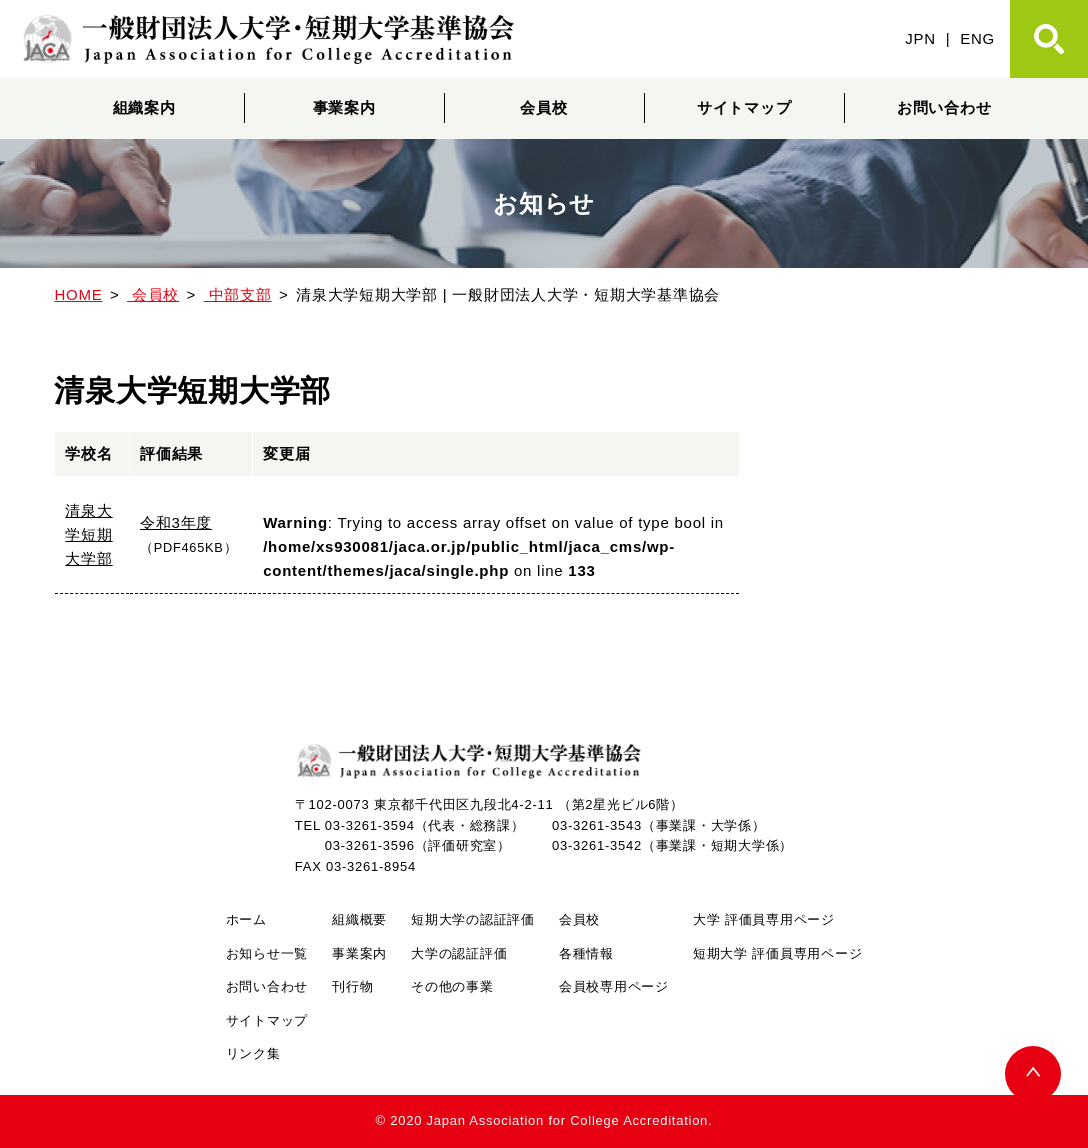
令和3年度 (176, 522)
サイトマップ (744, 107)
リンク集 (253, 1053)
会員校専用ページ (614, 986)
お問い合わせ (944, 107)
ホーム (246, 919)
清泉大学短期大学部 (88, 534)
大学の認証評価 (459, 953)
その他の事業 (452, 986)
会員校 (543, 107)
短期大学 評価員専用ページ (777, 953)
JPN (920, 38)
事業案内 (344, 107)
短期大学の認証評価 (473, 919)
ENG (977, 38)
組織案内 (144, 107)
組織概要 (359, 919)
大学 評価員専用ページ (764, 919)
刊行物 (352, 986)
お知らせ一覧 (267, 953)
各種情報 (586, 953)
